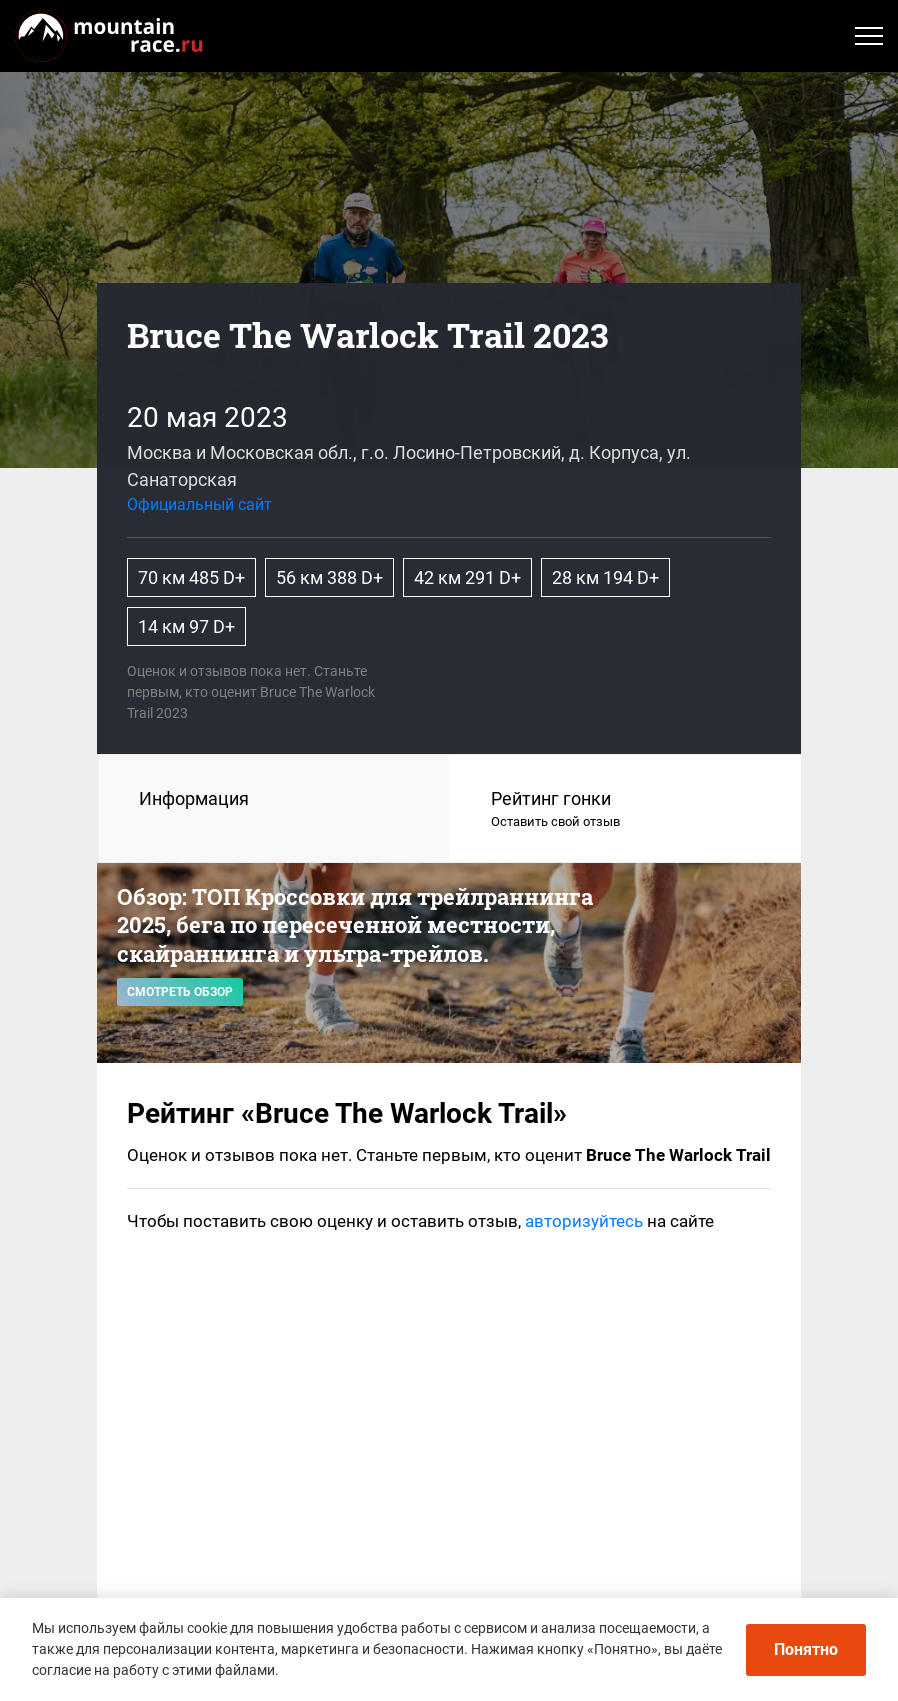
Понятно (806, 1649)
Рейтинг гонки (626, 810)
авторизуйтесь (584, 1221)
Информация (194, 798)
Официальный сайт (199, 504)
